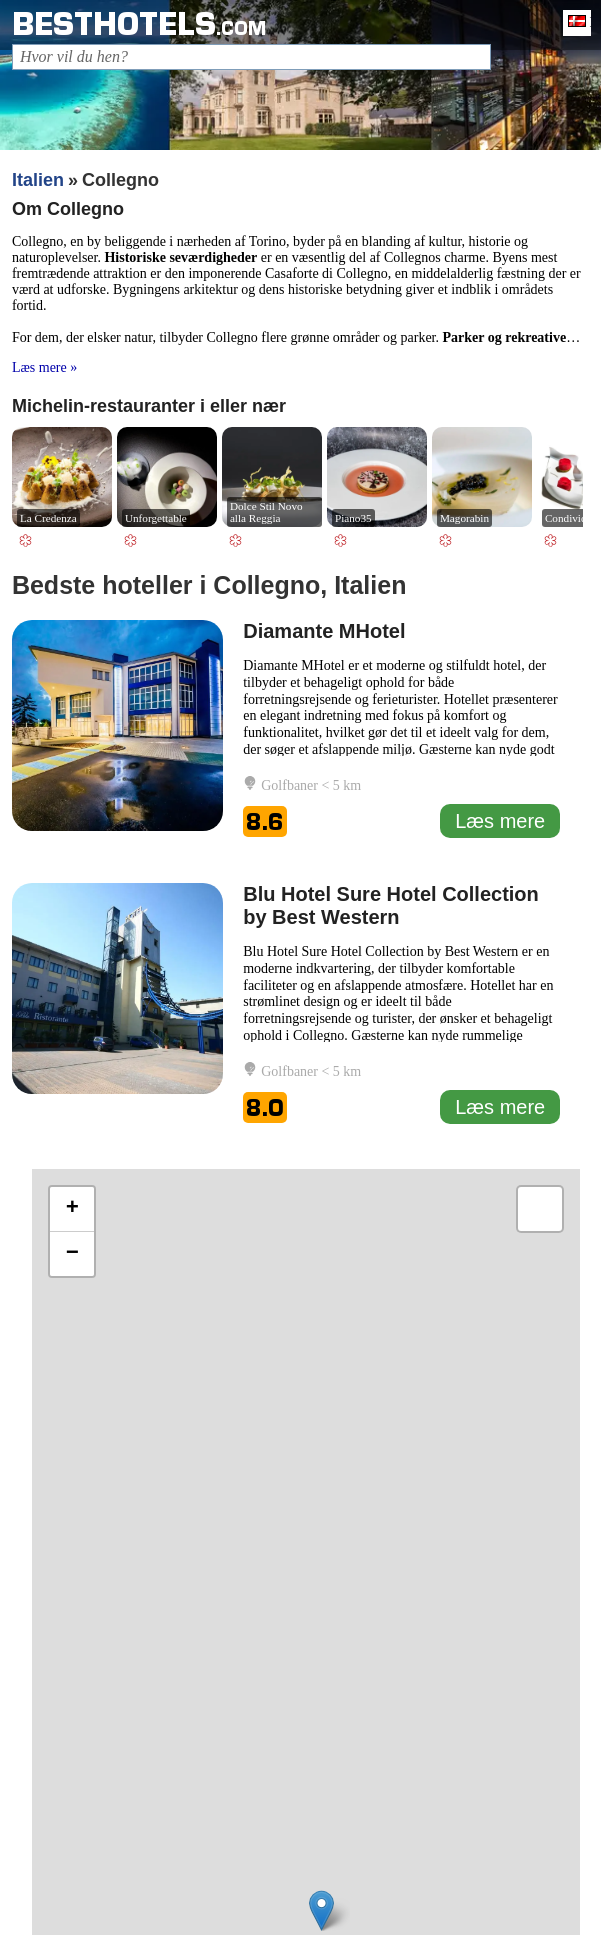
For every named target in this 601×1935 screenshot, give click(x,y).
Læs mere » (44, 367)
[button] (321, 1910)
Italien (38, 180)
